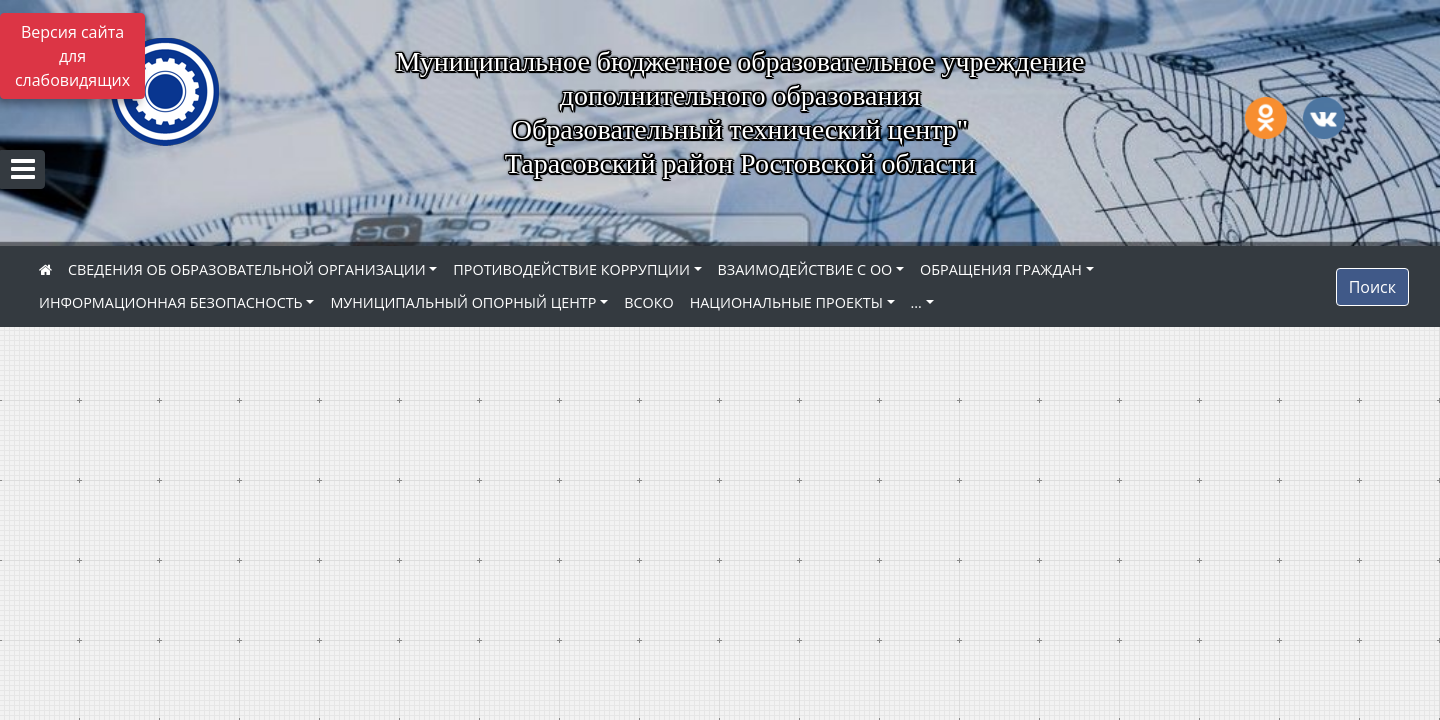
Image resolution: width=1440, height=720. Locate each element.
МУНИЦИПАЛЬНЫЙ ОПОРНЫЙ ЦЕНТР (463, 302)
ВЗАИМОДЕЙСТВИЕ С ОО (805, 269)
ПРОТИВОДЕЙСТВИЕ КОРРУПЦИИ (571, 269)
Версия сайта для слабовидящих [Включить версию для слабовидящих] (72, 56)
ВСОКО (649, 302)
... (916, 302)
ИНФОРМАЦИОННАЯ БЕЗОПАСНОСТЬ (171, 302)
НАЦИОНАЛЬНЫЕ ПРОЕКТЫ (786, 302)
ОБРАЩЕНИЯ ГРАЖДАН (1001, 269)
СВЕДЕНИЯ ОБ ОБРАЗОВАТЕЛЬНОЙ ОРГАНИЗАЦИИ (247, 269)
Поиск (1372, 287)
